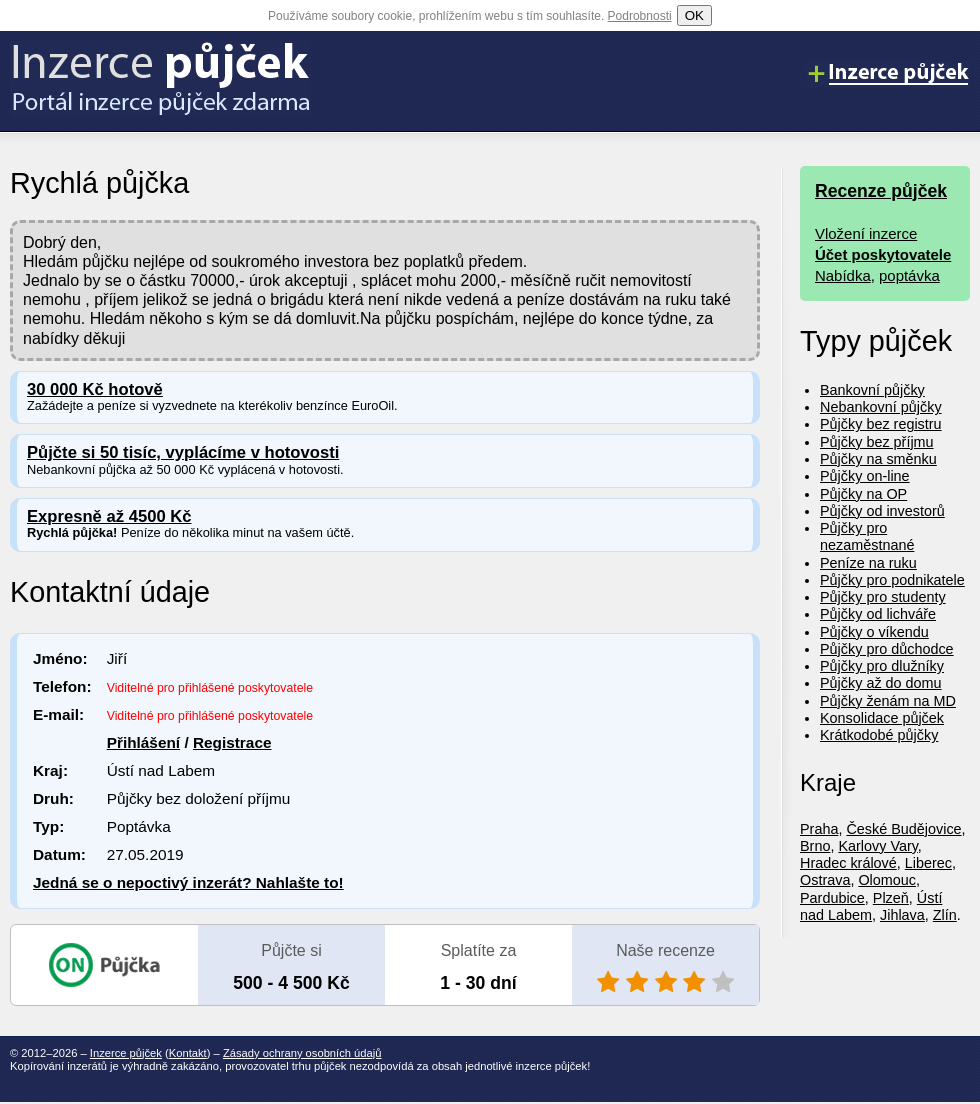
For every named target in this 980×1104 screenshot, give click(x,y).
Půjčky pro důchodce (887, 649)
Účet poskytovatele (883, 254)
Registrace (232, 742)
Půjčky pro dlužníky (882, 666)
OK (694, 15)
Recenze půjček (881, 191)
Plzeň (891, 898)
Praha (819, 829)
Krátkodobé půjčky (879, 735)
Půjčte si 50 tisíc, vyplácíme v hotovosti (183, 452)
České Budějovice (903, 829)
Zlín (945, 915)
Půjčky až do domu (881, 683)
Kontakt (188, 1053)
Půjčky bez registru (881, 424)
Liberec (928, 863)
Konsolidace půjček (882, 718)
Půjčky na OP (863, 494)
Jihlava (902, 915)
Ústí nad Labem (871, 906)
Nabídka (843, 275)
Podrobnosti (640, 16)
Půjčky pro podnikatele (892, 580)
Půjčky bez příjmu (877, 442)
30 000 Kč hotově (95, 389)
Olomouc (887, 880)
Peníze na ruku (868, 563)
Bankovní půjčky (872, 390)
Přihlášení (143, 742)
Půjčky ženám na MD (888, 701)
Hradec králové (848, 863)
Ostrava (825, 880)
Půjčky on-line (865, 476)
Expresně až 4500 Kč (109, 516)
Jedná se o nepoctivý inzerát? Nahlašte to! (188, 882)
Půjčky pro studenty (883, 597)
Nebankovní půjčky (881, 407)
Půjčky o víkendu (874, 632)
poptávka (909, 275)
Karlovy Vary (877, 846)
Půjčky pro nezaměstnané (867, 536)
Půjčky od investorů (882, 511)
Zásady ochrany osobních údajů (302, 1053)
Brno (815, 846)
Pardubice (832, 898)
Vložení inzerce (866, 233)
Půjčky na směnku (878, 459)
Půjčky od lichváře (878, 614)
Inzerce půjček (126, 1053)
